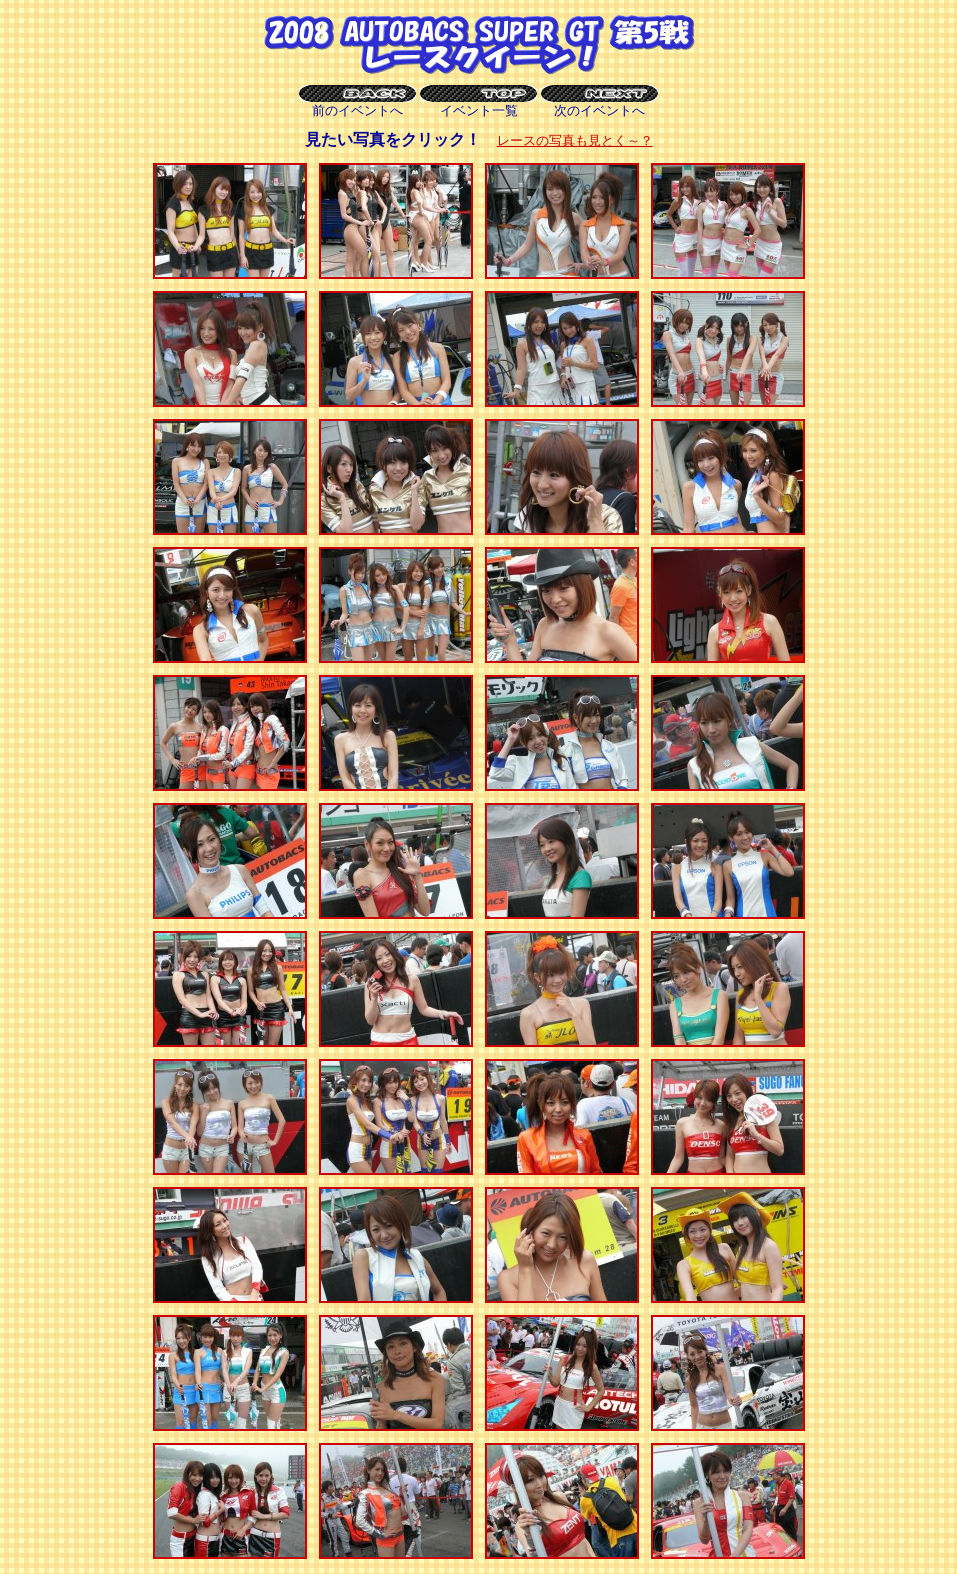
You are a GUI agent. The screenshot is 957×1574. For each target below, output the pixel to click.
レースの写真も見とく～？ (575, 140)
